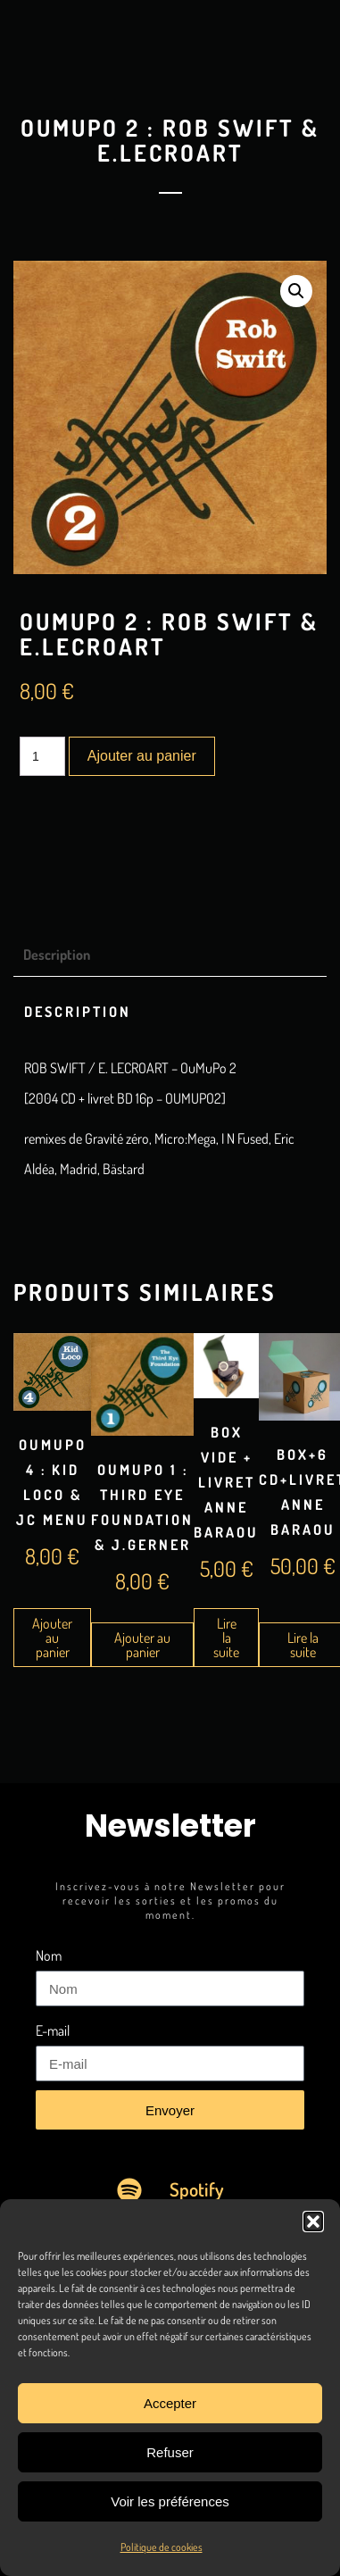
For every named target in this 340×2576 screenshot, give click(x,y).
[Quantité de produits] (42, 756)
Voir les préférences (170, 2501)
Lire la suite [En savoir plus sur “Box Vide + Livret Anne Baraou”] (226, 1637)
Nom (49, 1955)
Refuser (170, 2452)
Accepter (170, 2403)
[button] (313, 2221)
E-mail (53, 2030)
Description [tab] (56, 954)
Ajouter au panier (141, 755)
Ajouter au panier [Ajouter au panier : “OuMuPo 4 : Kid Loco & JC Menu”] (52, 1637)
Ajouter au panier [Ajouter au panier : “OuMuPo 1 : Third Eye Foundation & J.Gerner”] (142, 1645)
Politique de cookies (161, 2547)
